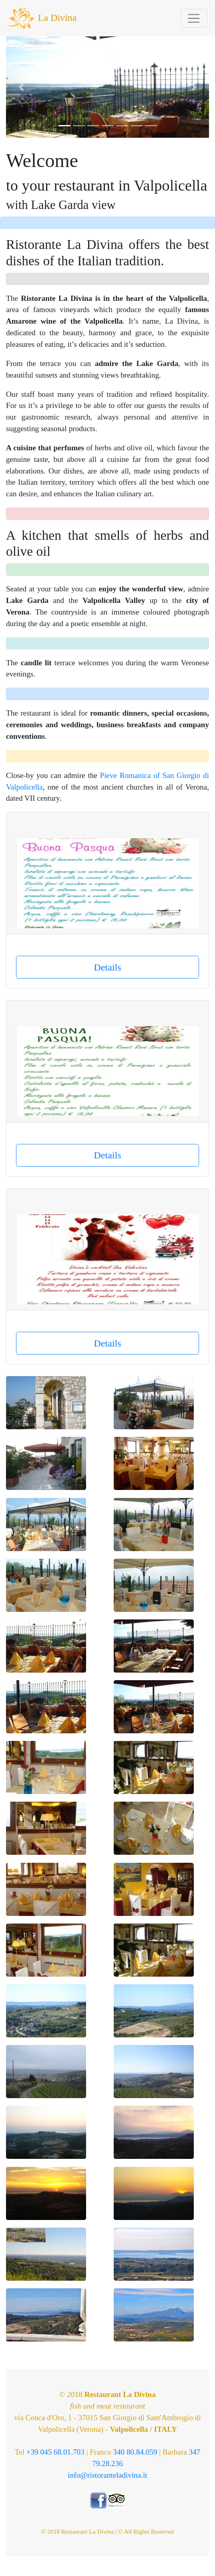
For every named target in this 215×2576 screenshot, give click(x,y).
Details (107, 967)
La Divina (42, 18)
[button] (21, 87)
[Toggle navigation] (194, 18)
